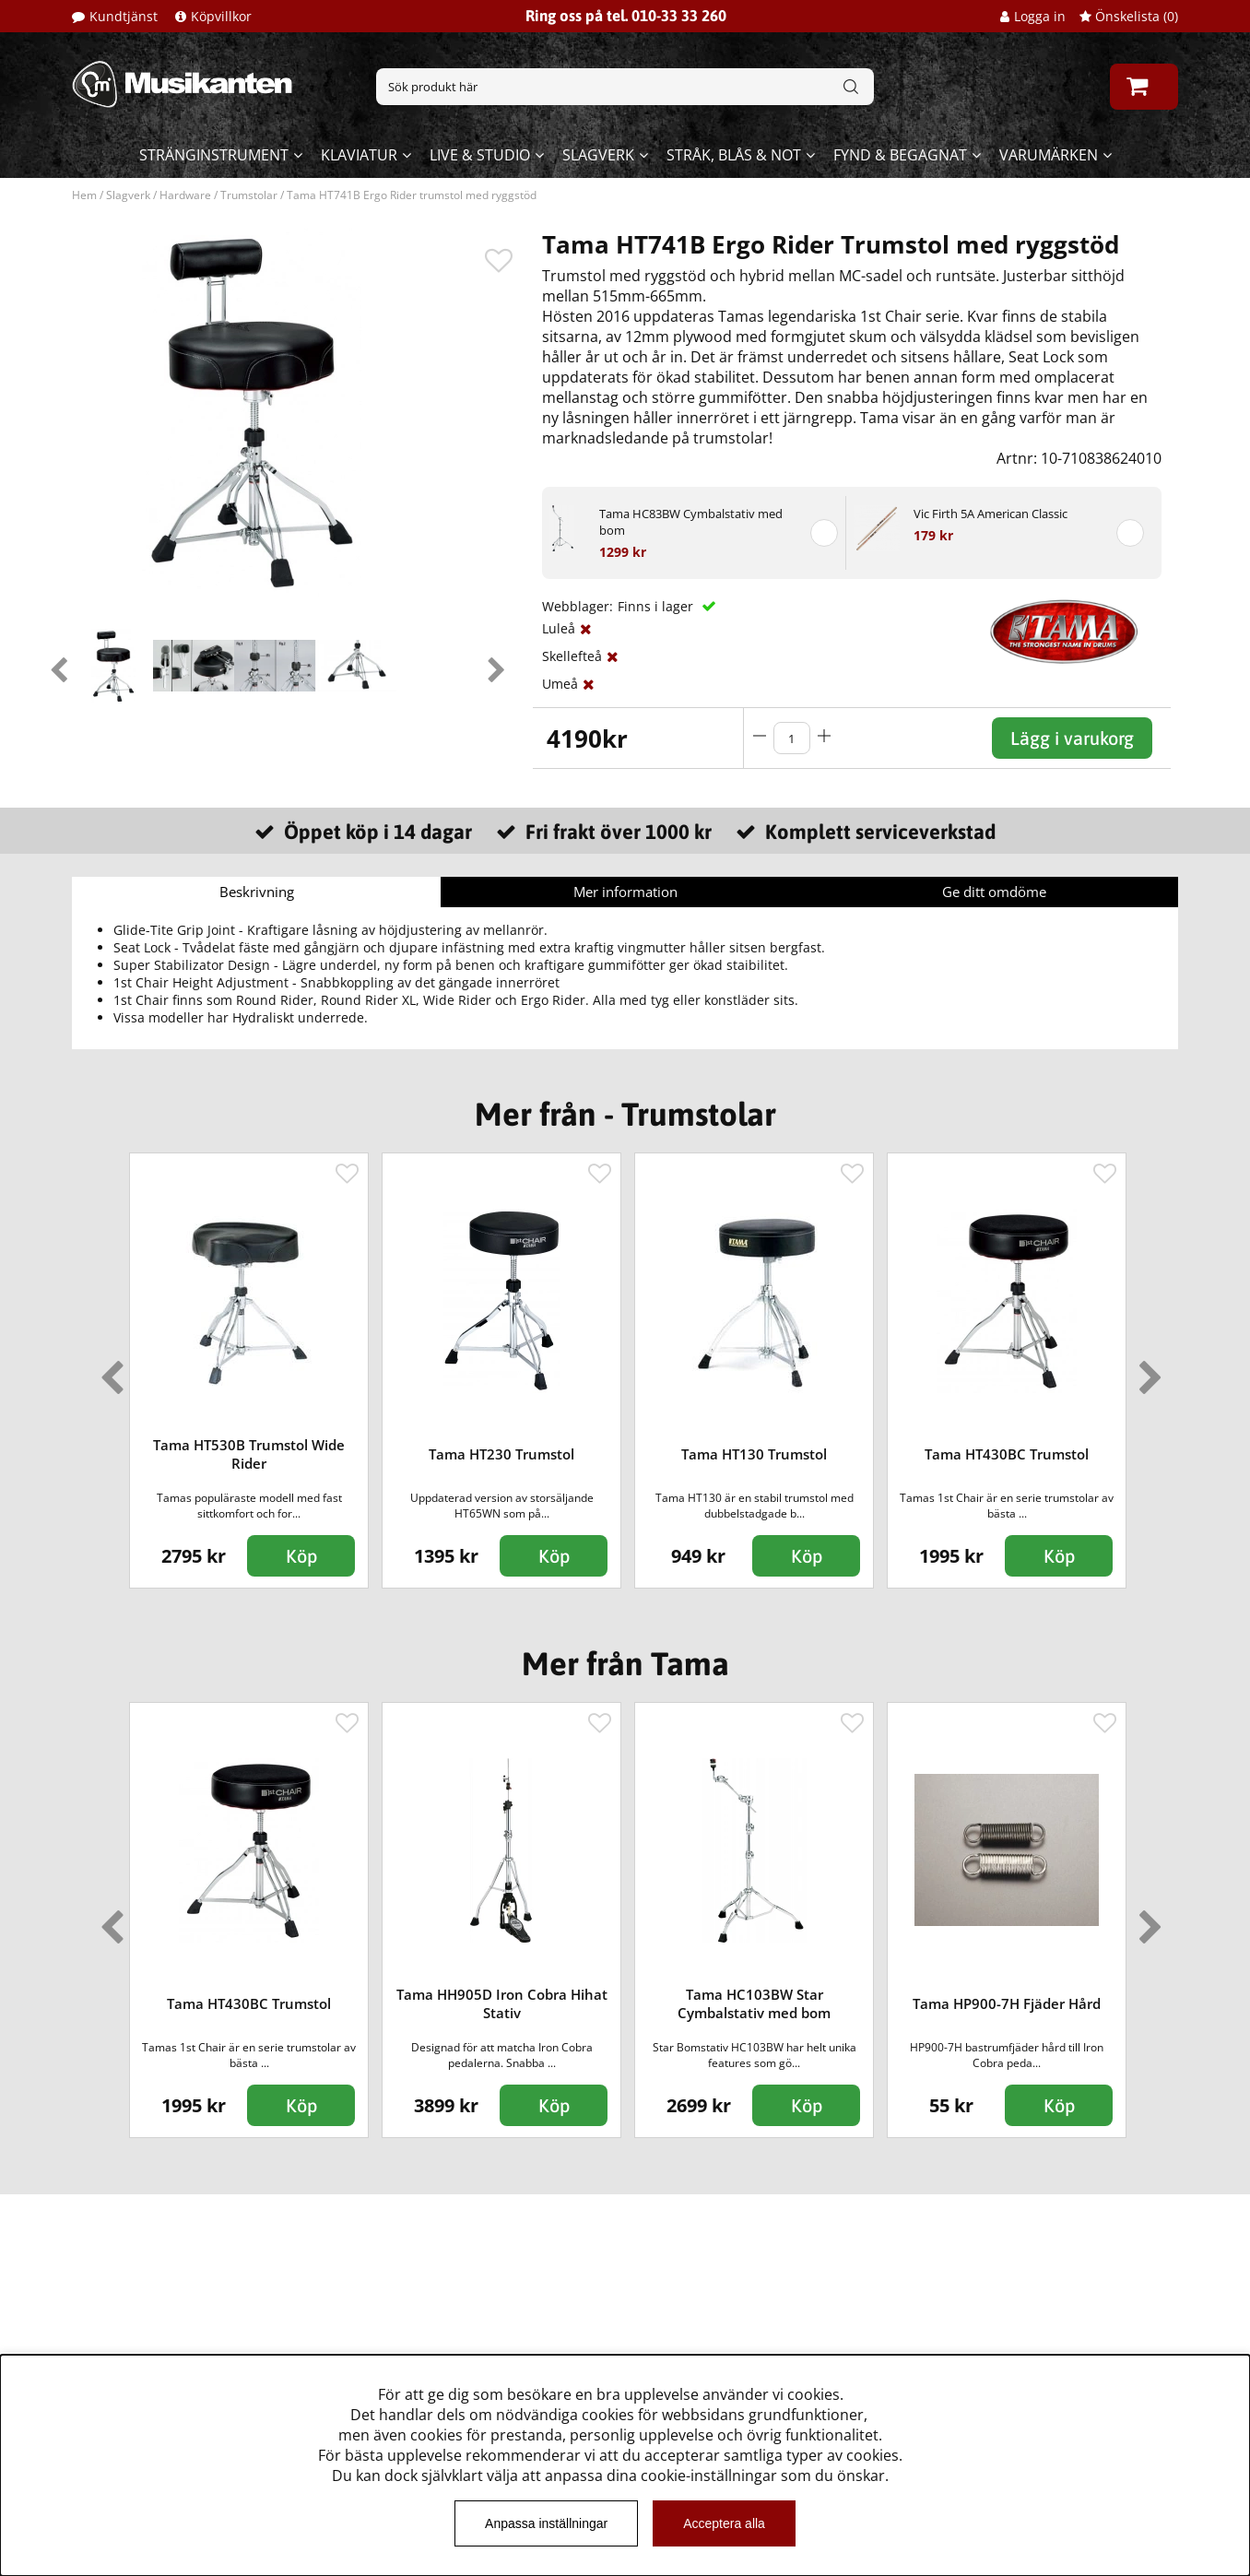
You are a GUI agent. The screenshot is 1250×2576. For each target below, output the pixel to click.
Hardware (185, 195)
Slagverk (598, 155)
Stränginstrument (214, 155)
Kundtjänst (123, 16)
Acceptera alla (724, 2523)
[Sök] (625, 86)
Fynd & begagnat (900, 155)
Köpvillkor (221, 16)
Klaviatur (359, 155)
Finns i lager (657, 606)
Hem (84, 195)
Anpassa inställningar (546, 2523)
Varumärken (1048, 155)
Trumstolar (248, 195)
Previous (58, 665)
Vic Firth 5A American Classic (990, 513)
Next (496, 665)
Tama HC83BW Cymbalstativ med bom (691, 521)
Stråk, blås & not (733, 155)
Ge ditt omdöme (994, 891)
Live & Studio (480, 155)
